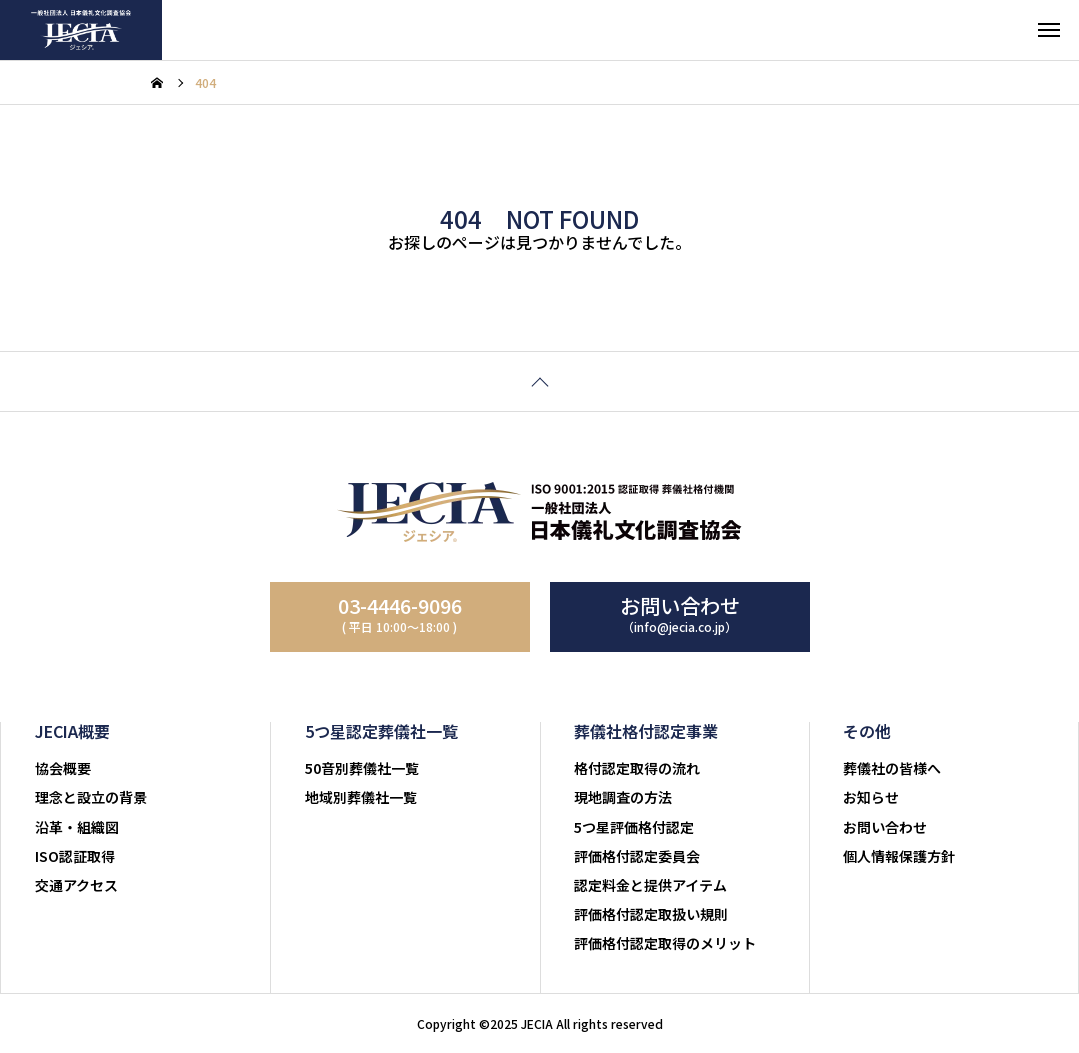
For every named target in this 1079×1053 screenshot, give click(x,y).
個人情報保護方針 (899, 856)
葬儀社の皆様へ (892, 768)
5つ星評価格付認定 (634, 827)
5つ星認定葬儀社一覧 (381, 731)
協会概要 (63, 768)
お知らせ (871, 797)
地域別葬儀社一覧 (361, 797)
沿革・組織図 (77, 827)
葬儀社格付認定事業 (646, 731)
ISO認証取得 (75, 856)
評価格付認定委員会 (637, 856)
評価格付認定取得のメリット (665, 943)
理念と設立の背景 (91, 797)
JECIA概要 (73, 731)
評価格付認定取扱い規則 (651, 914)
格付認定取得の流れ (637, 768)
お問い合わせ (885, 827)
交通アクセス (76, 885)
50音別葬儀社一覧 (362, 768)
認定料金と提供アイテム (650, 885)
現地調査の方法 (623, 797)
